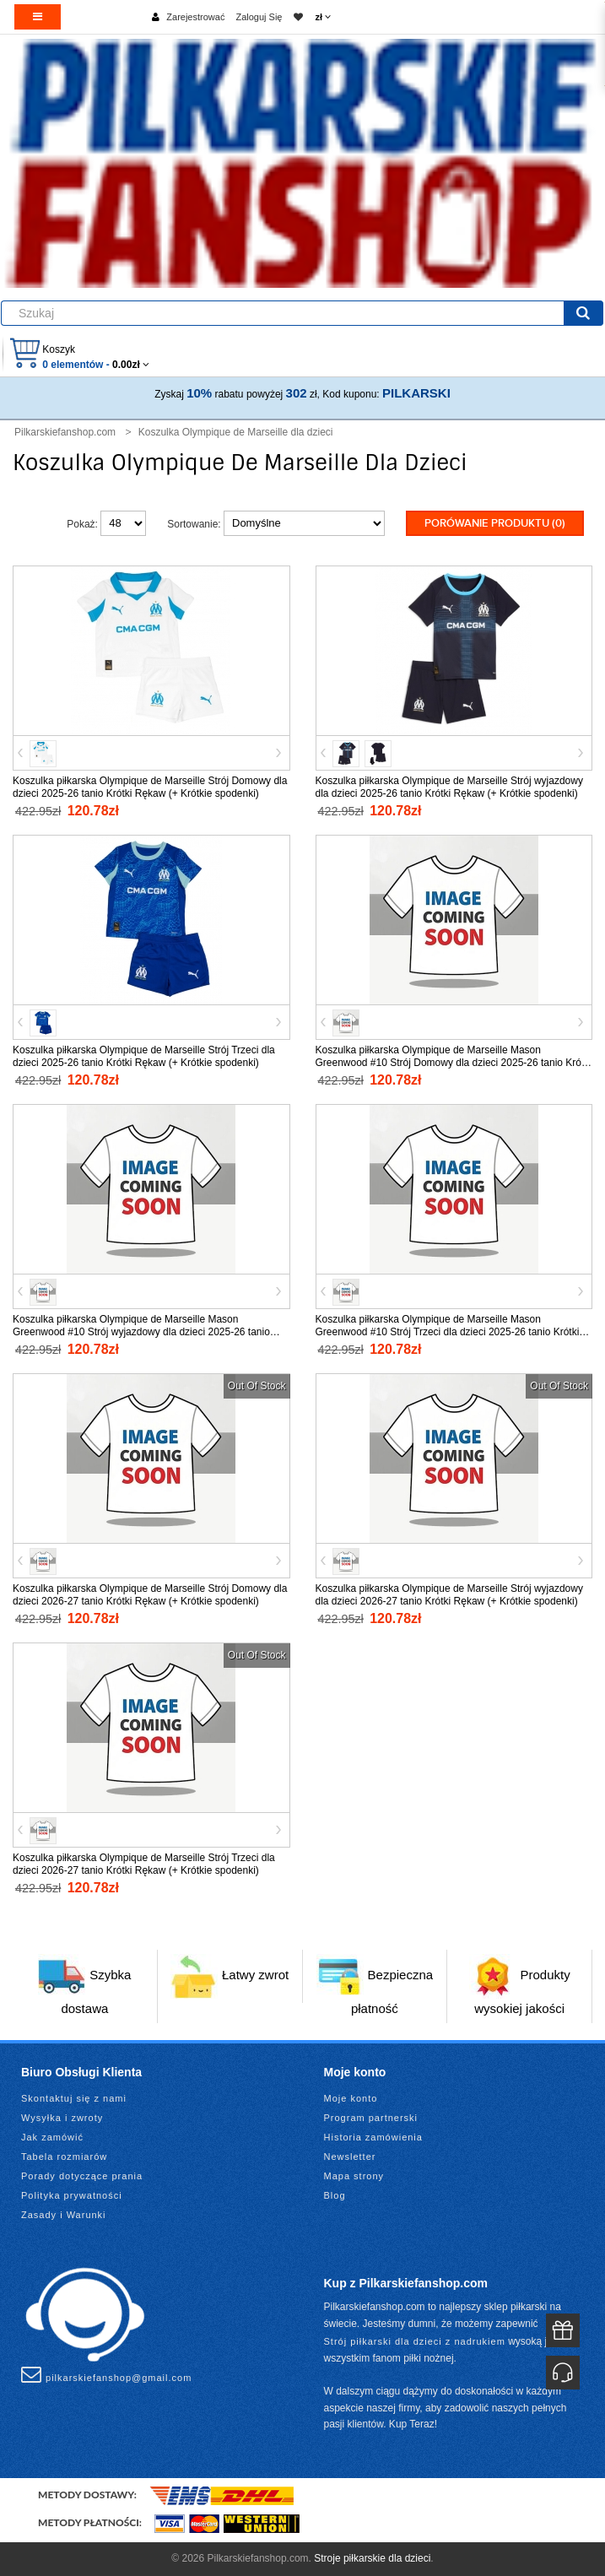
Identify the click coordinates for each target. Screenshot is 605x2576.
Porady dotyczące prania (82, 2176)
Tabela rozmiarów (64, 2156)
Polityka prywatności (71, 2195)
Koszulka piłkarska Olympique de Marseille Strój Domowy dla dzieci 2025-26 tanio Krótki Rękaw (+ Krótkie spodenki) (150, 787)
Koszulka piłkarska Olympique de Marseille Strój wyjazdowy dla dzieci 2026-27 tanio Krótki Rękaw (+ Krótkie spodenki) (449, 1595)
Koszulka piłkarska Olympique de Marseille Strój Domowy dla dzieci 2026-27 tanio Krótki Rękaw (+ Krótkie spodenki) (150, 1595)
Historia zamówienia (373, 2137)
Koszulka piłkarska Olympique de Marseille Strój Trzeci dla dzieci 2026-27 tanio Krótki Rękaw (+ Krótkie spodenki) (144, 1864)
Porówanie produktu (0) (494, 523)
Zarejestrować (195, 17)
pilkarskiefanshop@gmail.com (106, 2374)
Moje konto (351, 2098)
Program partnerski (371, 2118)
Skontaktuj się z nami (74, 2098)
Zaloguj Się (258, 17)
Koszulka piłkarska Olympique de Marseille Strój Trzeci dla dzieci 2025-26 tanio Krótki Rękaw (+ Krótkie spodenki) (144, 1056)
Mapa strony (354, 2176)
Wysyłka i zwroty (62, 2118)
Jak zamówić (52, 2137)
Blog (335, 2195)
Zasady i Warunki (63, 2215)
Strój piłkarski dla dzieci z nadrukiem (414, 2341)
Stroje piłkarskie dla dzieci (372, 2558)
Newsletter (350, 2156)
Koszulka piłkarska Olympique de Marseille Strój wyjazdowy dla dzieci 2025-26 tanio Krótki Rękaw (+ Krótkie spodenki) (449, 787)
